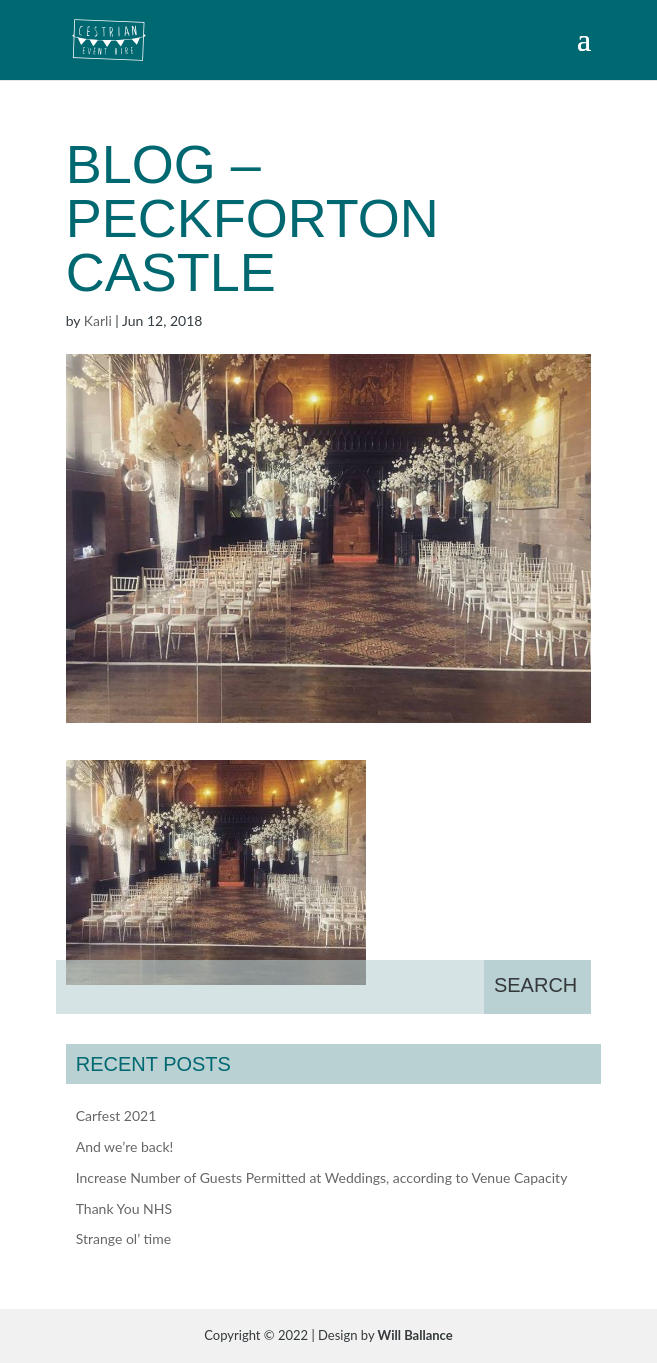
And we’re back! (125, 1146)
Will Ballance (415, 1335)
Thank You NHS (124, 1208)
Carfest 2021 (116, 1115)
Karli (98, 320)
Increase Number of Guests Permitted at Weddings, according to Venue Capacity (322, 1177)
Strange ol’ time (123, 1238)
